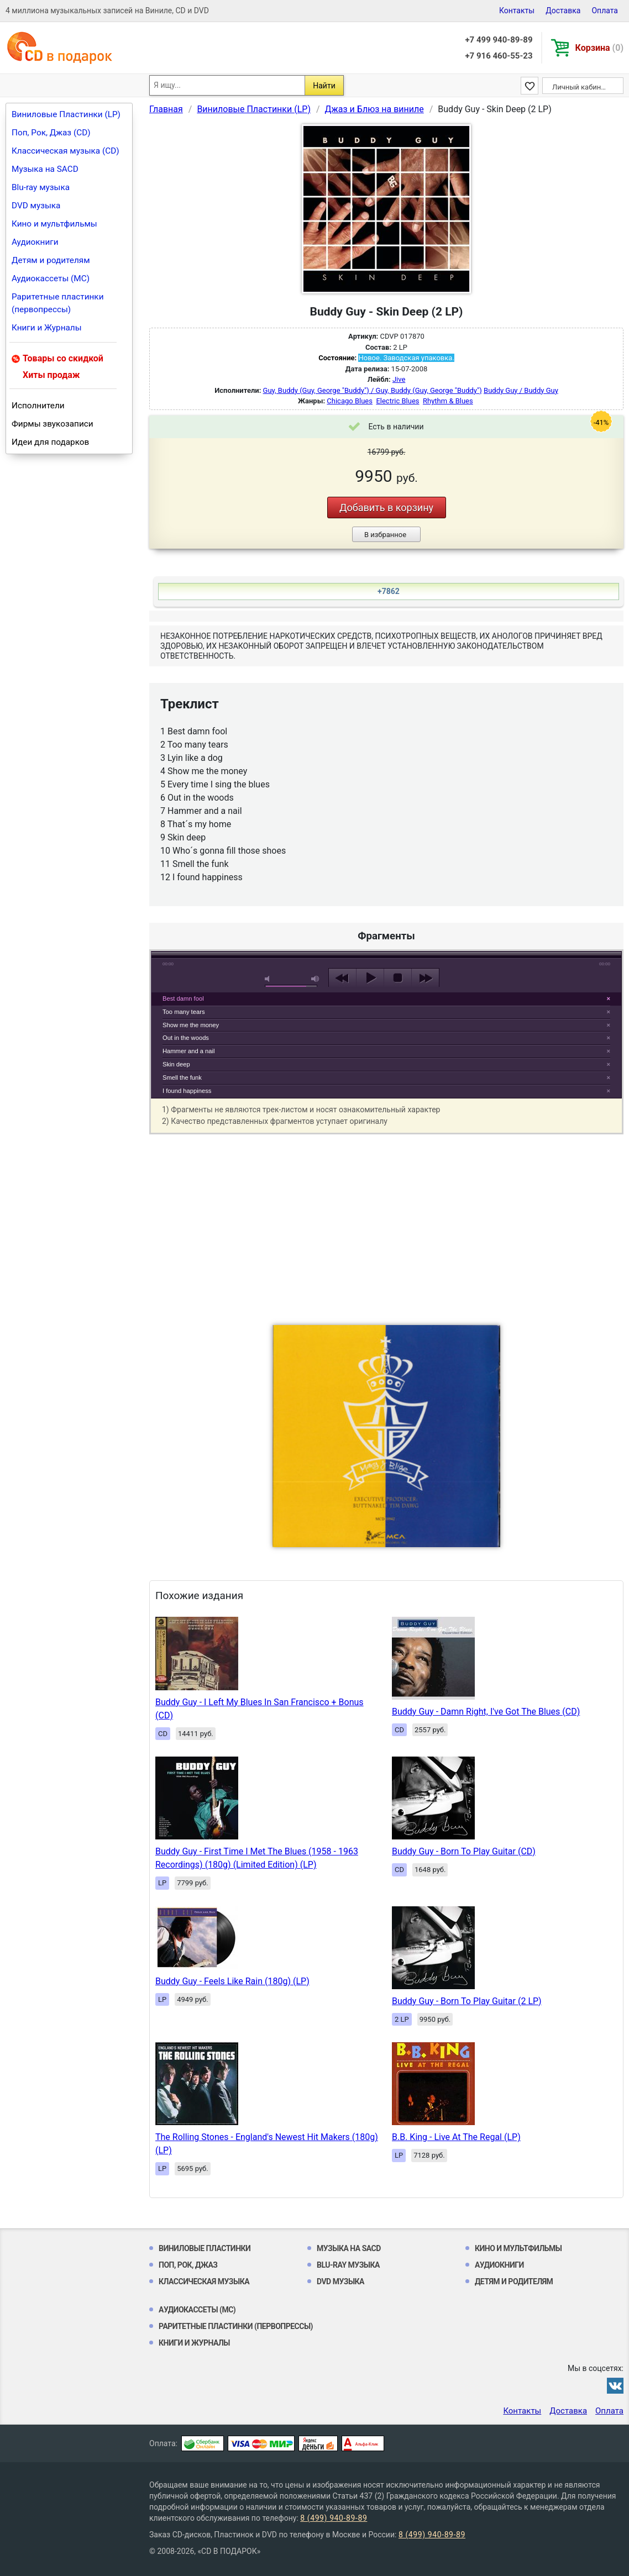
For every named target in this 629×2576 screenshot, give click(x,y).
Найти (324, 85)
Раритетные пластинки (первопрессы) (58, 303)
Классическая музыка (204, 2281)
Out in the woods (186, 1037)
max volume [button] (315, 979)
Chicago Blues (350, 401)
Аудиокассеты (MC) (51, 278)
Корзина (599, 48)
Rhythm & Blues (448, 401)
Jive (398, 379)
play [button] (386, 877)
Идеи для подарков (50, 442)
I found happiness (187, 1090)
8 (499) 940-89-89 (333, 2518)
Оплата (604, 10)
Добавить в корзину (386, 507)
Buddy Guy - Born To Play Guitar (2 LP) (467, 2001)
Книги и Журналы (47, 328)
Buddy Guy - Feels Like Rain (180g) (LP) (232, 1981)
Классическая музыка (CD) (65, 151)
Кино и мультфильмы (54, 224)
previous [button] (342, 978)
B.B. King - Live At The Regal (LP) (456, 2137)
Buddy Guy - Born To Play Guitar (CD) (464, 1851)
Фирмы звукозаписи (52, 424)
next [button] (425, 978)
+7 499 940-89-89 (498, 40)
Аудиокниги (35, 242)
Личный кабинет (580, 87)
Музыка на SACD (45, 169)
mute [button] (269, 979)
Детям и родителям (51, 260)
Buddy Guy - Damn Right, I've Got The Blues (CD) (486, 1711)
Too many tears (184, 1011)
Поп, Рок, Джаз (188, 2264)
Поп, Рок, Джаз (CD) (51, 133)
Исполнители (38, 406)
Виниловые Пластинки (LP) (66, 114)
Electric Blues (397, 401)
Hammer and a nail (189, 1051)
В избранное (385, 534)
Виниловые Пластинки (204, 2248)
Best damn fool (183, 998)
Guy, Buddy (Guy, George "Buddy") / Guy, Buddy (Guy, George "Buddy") (372, 390)
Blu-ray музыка (41, 187)
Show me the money (191, 1025)
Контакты (516, 10)
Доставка (563, 10)
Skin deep (176, 1064)
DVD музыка (36, 206)
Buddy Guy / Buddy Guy (521, 390)
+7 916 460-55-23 (498, 56)
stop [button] (397, 978)
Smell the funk (182, 1077)
